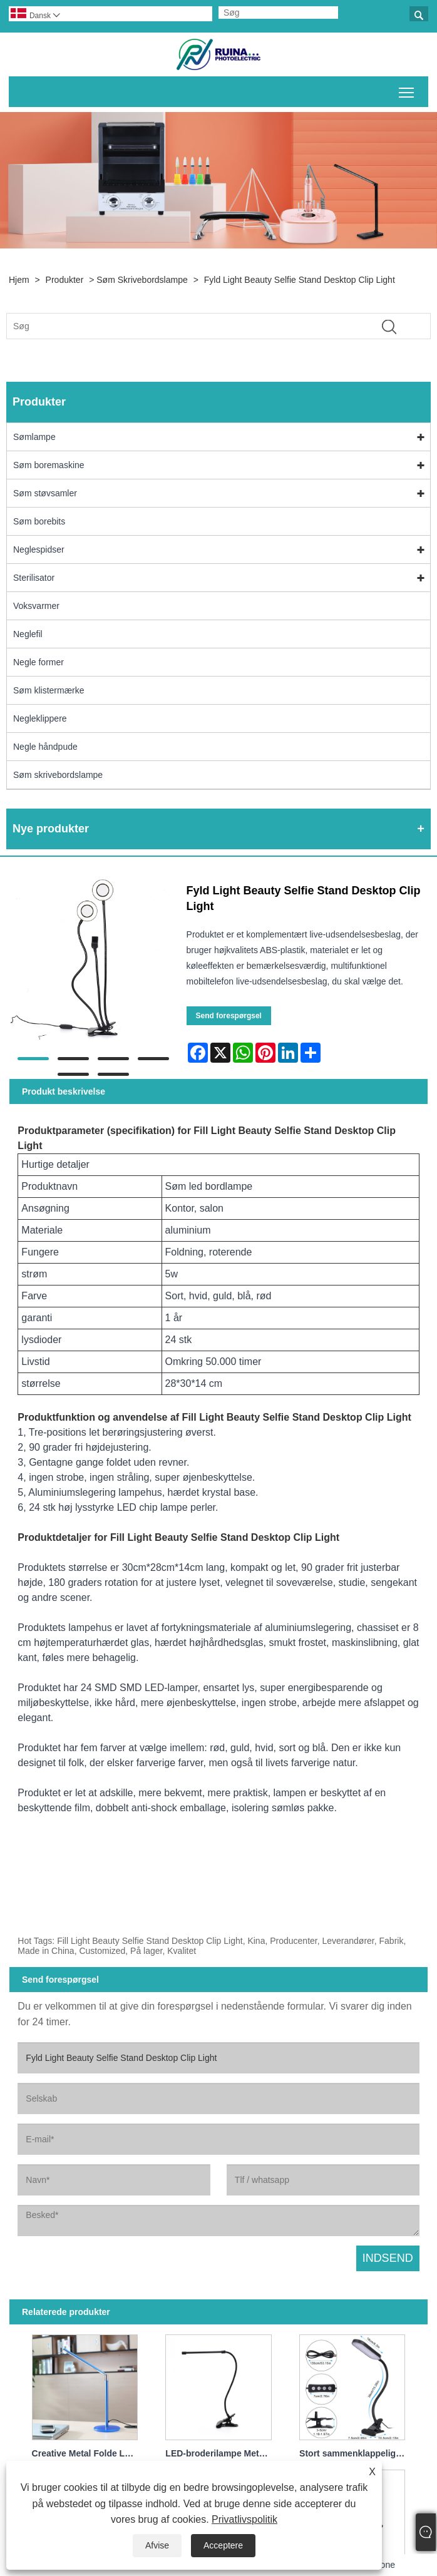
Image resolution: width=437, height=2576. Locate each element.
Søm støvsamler (45, 493)
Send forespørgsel (229, 1015)
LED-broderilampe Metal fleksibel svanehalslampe (221, 2453)
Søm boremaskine (49, 465)
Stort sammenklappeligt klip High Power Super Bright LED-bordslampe (355, 2453)
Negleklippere (40, 718)
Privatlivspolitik (244, 2519)
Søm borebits (39, 521)
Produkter (65, 280)
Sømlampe (34, 437)
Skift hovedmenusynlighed (407, 90)
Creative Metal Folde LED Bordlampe (88, 2453)
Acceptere (223, 2545)
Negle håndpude (45, 747)
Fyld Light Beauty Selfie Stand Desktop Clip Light (299, 280)
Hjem (19, 280)
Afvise (157, 2545)
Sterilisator (33, 578)
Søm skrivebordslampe (142, 280)
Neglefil (28, 634)
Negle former (38, 662)
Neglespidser (38, 549)
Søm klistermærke (49, 690)
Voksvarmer (36, 606)
